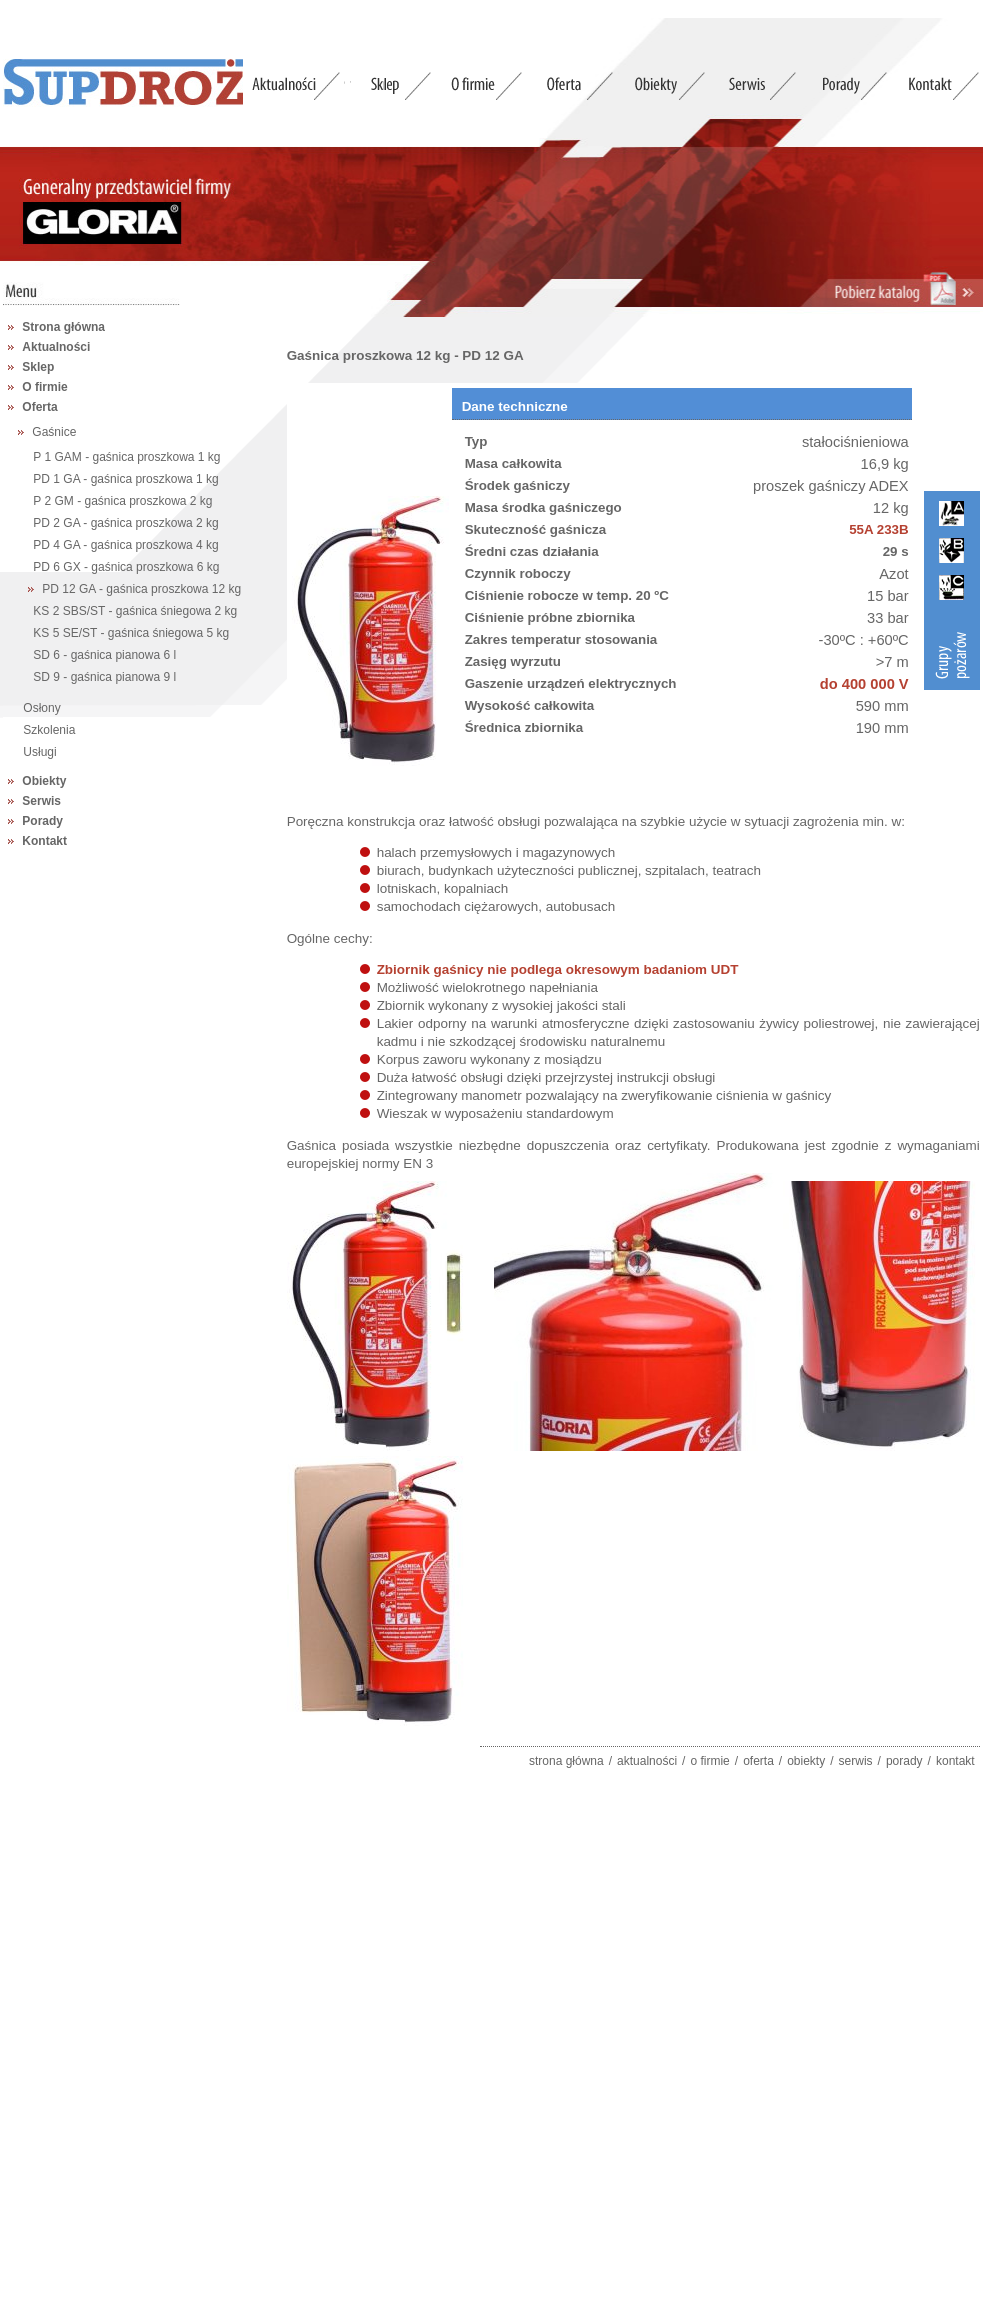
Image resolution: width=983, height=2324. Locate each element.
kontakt (955, 1761)
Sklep (38, 367)
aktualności (647, 1761)
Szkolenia (49, 730)
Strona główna (63, 327)
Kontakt (44, 841)
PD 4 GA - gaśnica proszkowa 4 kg (125, 545)
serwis (856, 1761)
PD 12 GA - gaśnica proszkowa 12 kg (141, 589)
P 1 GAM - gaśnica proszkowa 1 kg (126, 457)
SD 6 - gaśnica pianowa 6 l (104, 655)
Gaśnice (54, 432)
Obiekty (44, 781)
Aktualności (56, 347)
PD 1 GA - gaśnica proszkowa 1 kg (125, 479)
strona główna (566, 1761)
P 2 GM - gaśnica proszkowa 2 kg (122, 501)
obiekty (806, 1761)
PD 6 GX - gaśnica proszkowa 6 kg (126, 567)
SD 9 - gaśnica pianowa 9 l (104, 677)
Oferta (39, 407)
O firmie (44, 387)
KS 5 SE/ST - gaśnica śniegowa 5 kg (131, 633)
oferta (758, 1761)
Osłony (41, 708)
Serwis (41, 801)
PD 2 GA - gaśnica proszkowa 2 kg (125, 523)
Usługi (39, 752)
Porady (42, 821)
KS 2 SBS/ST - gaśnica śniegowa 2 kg (135, 611)
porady (904, 1761)
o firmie (709, 1761)
